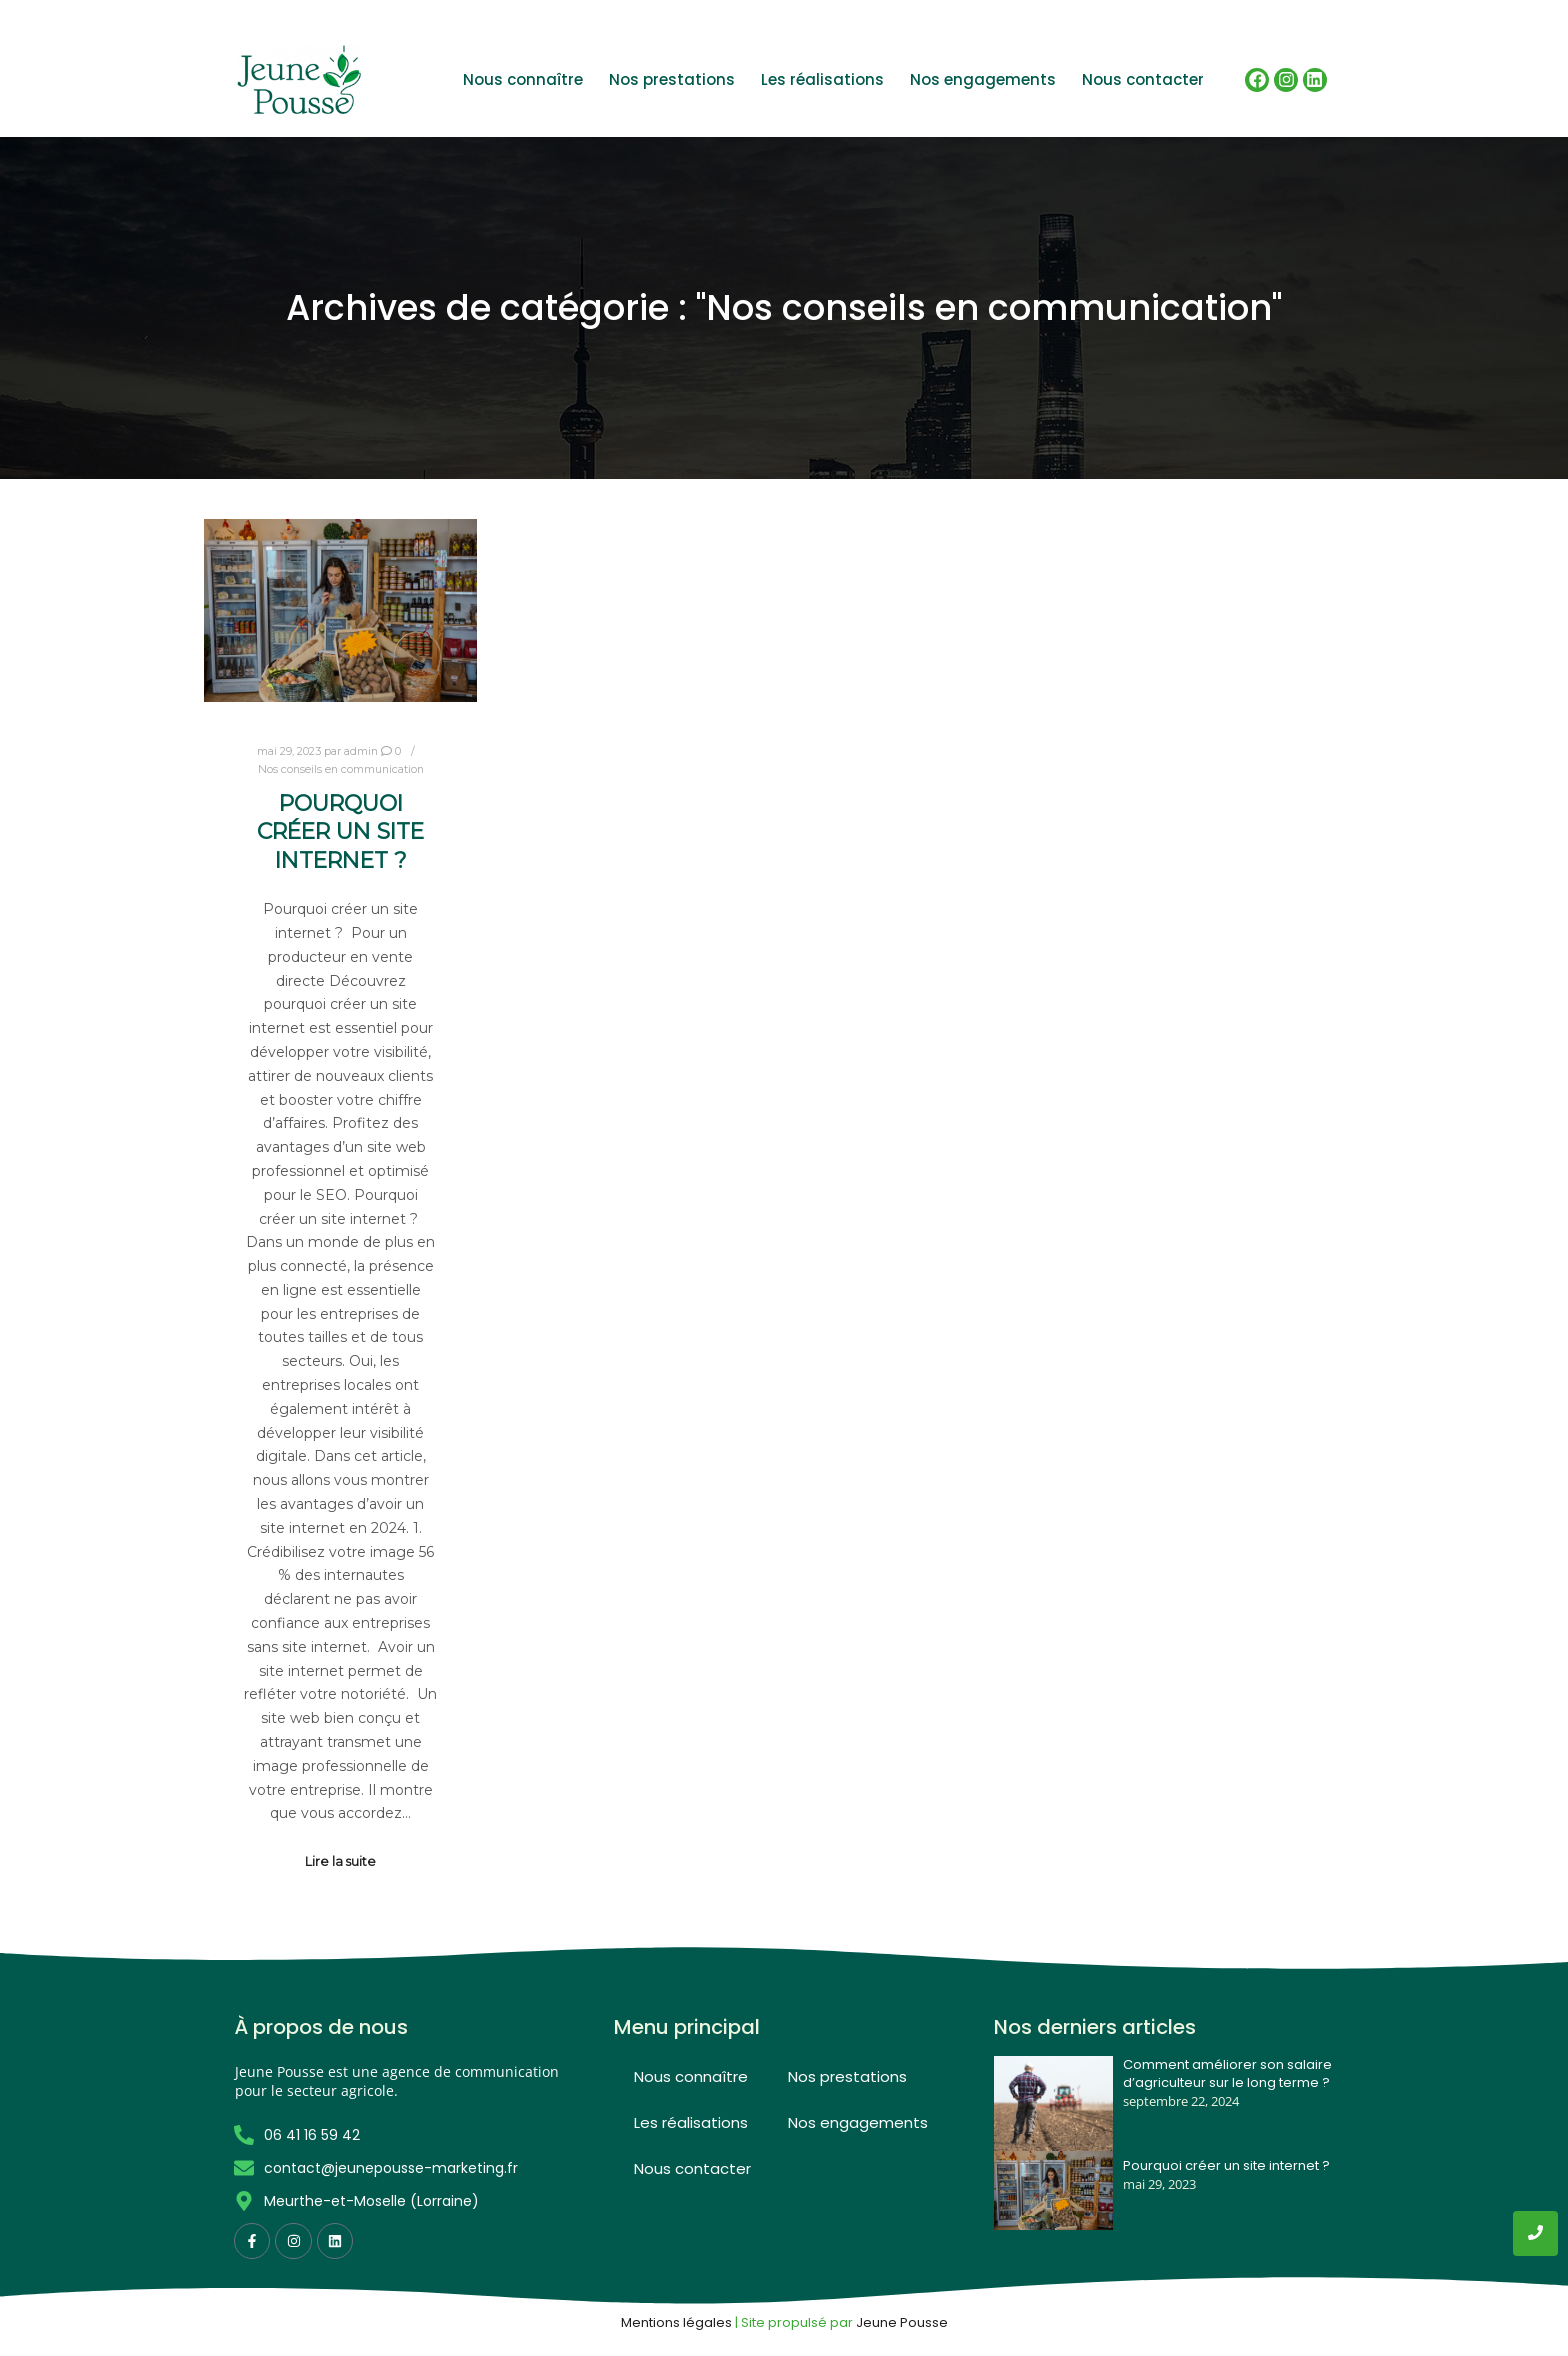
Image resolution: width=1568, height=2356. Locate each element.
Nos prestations (672, 79)
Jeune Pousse (902, 2322)
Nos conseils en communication (341, 769)
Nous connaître (523, 79)
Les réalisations (822, 79)
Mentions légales (676, 2322)
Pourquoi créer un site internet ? (340, 832)
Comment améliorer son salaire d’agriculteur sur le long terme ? (1227, 2074)
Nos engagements (983, 79)
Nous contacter (1143, 79)
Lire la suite (340, 1861)
